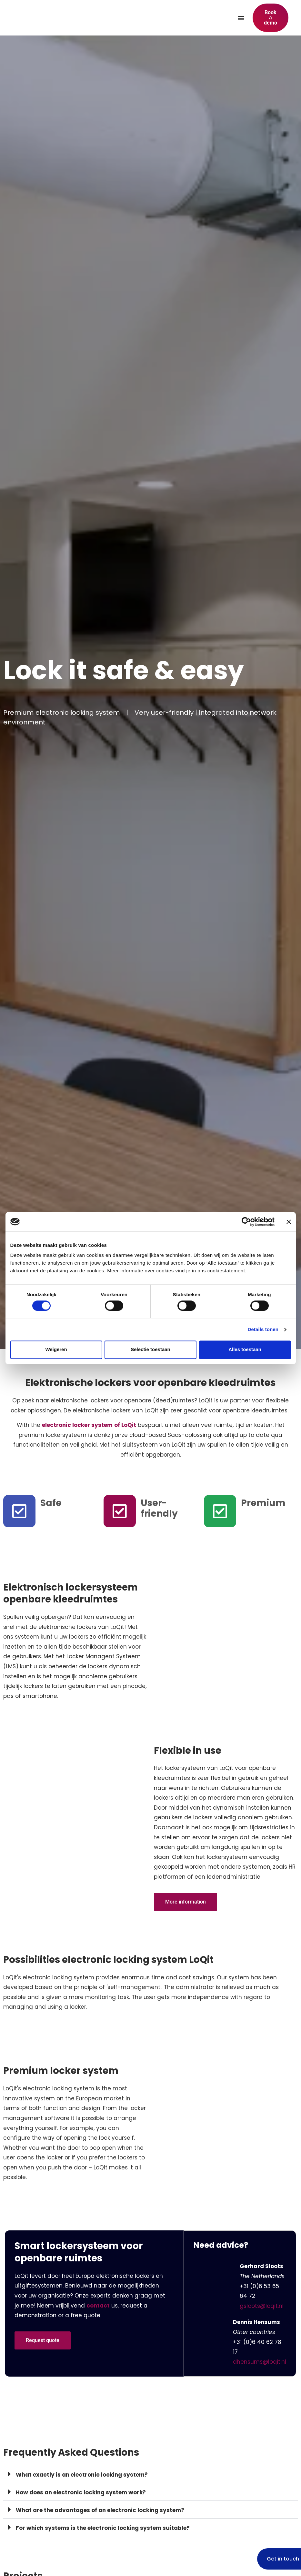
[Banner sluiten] (288, 1221)
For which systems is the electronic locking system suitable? (103, 2528)
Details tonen (263, 1329)
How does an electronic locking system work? (81, 2492)
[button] (241, 18)
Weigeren (56, 1349)
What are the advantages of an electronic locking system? (100, 2510)
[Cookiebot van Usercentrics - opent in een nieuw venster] (246, 1222)
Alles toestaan (244, 1349)
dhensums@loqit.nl (259, 2362)
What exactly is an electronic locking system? (82, 2475)
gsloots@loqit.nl (262, 2306)
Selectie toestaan (150, 1349)
